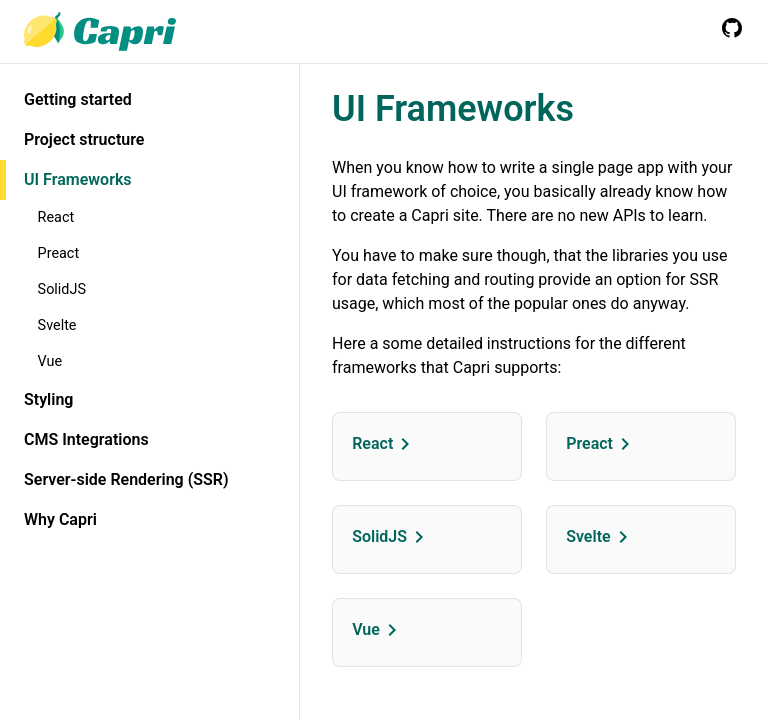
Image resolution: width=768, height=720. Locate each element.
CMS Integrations (86, 439)
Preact (59, 253)
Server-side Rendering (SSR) (126, 479)
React (56, 217)
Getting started (78, 99)
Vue (50, 361)
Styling (48, 399)
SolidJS (62, 289)
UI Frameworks (78, 179)
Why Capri (60, 519)
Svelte (57, 325)
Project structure (84, 139)
